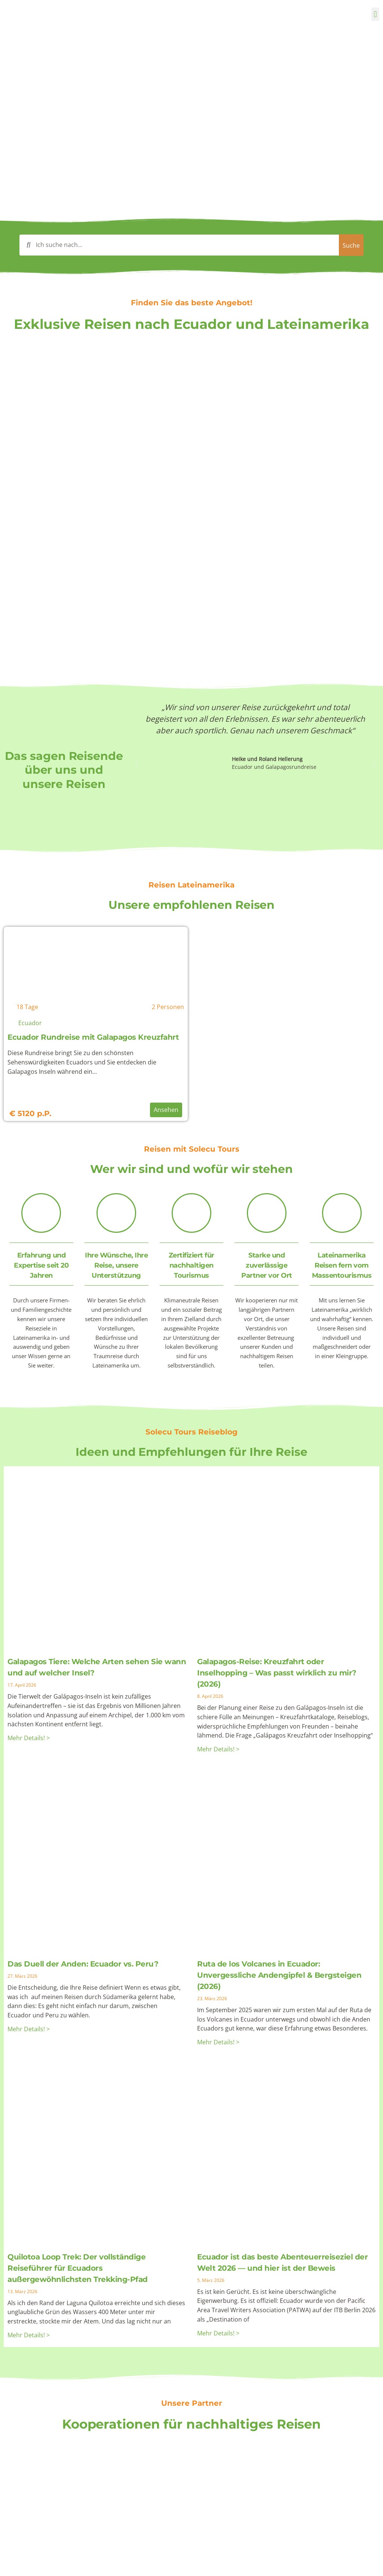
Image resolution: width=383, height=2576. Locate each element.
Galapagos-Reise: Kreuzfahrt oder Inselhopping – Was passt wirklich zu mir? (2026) (276, 1673)
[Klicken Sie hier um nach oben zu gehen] (370, 2561)
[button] (375, 14)
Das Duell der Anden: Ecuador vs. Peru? (82, 1963)
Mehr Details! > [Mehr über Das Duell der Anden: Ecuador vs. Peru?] (28, 2029)
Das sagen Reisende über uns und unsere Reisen (64, 770)
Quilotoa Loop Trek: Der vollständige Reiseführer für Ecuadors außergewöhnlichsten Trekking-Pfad (77, 2268)
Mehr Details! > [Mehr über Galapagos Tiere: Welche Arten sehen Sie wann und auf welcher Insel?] (28, 1738)
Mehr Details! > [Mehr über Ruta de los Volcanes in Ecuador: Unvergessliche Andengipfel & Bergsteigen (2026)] (218, 2042)
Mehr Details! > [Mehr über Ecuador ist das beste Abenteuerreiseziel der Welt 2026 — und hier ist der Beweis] (218, 2333)
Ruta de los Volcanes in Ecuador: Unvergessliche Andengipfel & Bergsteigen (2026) (279, 1975)
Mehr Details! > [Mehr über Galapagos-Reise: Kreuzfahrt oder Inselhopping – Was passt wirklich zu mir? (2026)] (218, 1749)
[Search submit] (344, 245)
